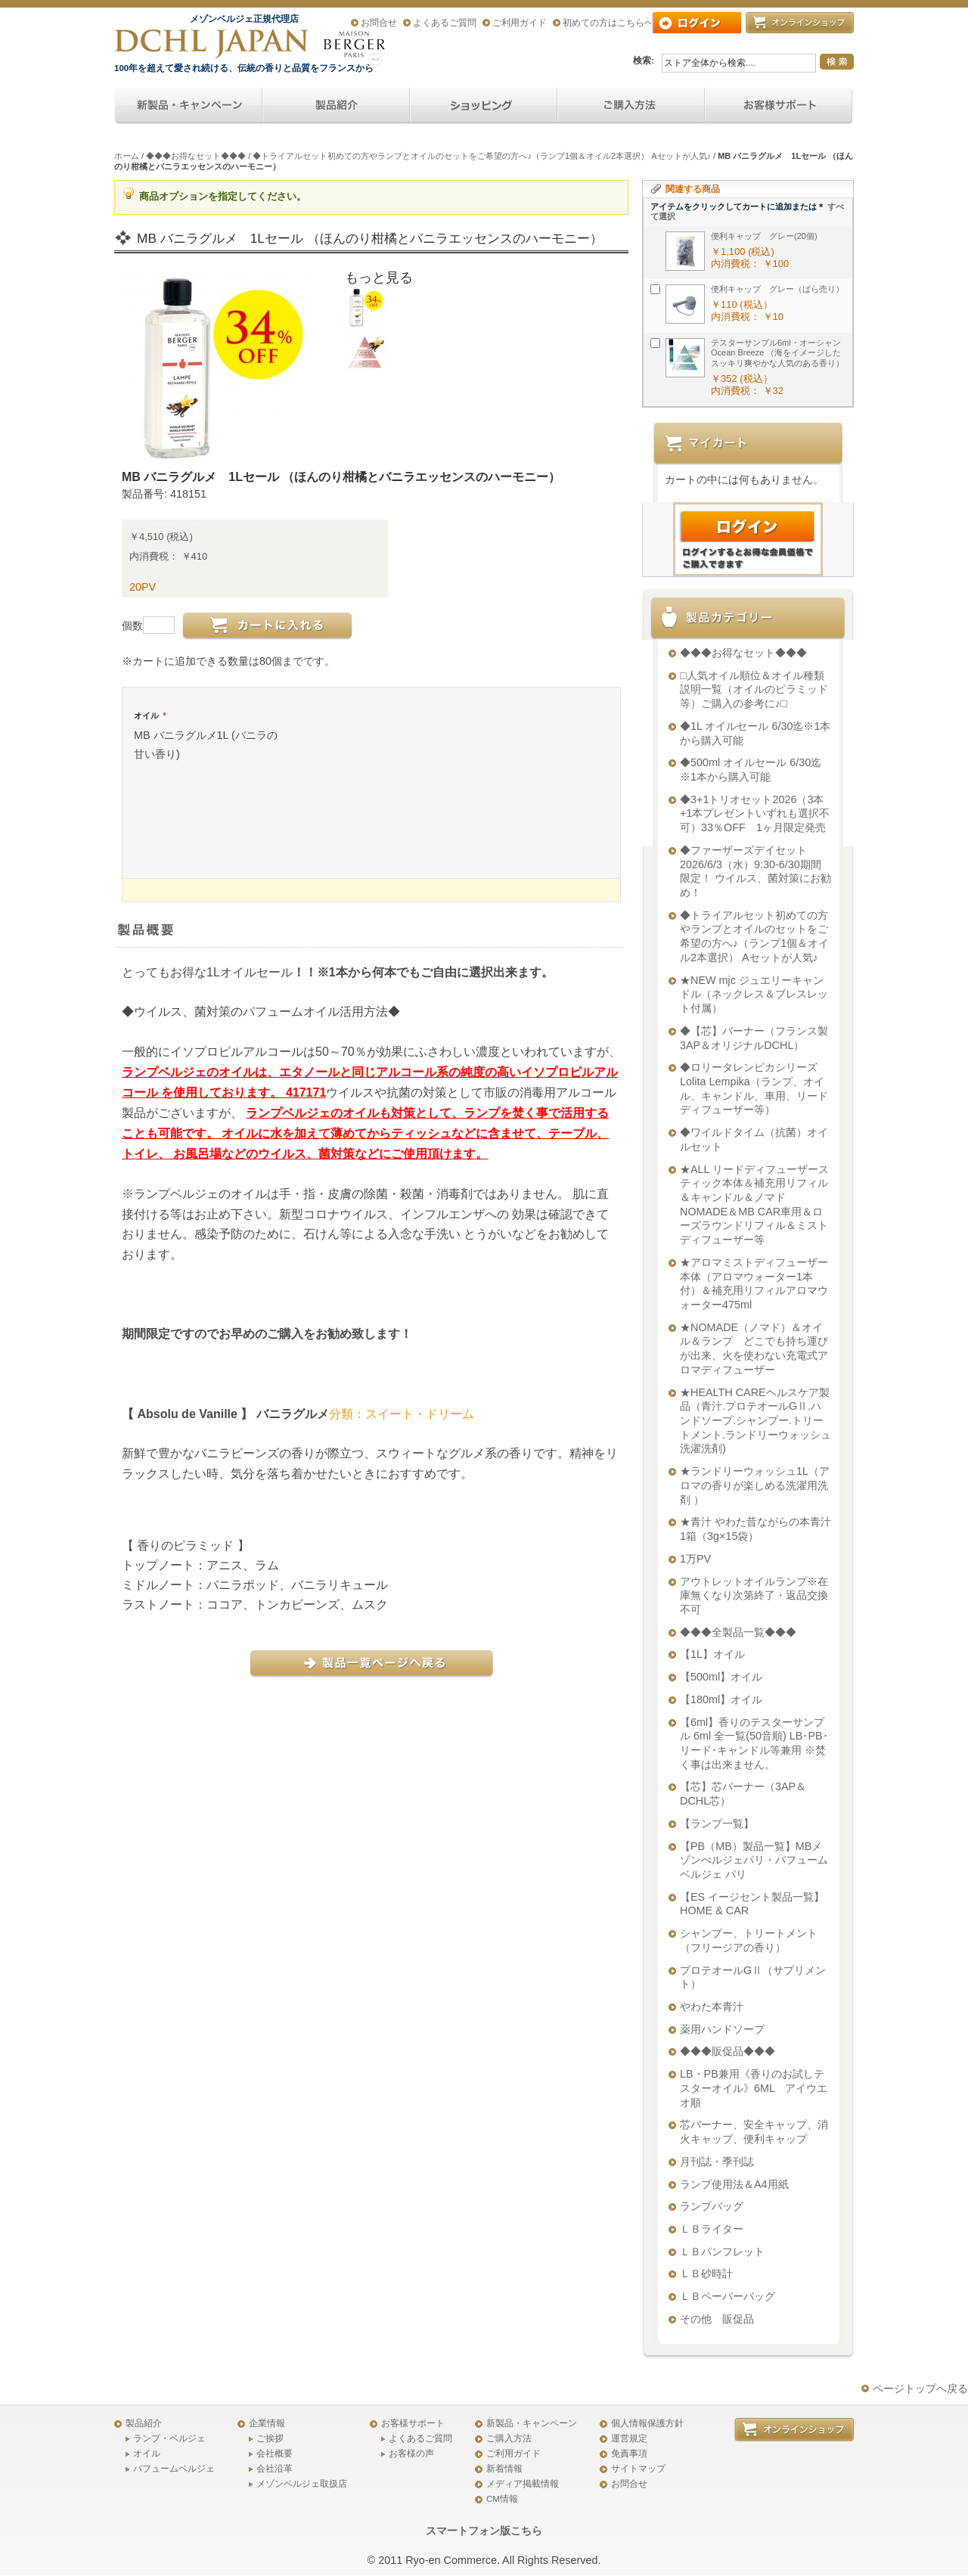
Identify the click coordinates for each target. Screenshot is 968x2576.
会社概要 (274, 2453)
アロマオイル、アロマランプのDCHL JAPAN (212, 43)
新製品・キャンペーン (531, 2423)
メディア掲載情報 (522, 2483)
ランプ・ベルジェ (169, 2438)
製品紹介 (144, 2423)
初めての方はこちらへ (608, 22)
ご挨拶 (270, 2438)
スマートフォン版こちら (484, 2531)
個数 (132, 625)
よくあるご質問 (444, 22)
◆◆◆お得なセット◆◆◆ (196, 155)
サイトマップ (638, 2468)
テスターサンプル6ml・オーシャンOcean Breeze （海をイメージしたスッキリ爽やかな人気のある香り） (777, 353)
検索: (643, 60)
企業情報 (267, 2423)
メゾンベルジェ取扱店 (301, 2483)
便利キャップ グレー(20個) (764, 236)
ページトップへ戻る (920, 2388)
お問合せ (379, 22)
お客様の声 (411, 2453)
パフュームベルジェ (174, 2468)
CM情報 (502, 2498)
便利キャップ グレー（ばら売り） (777, 288)
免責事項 (629, 2453)
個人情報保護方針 (647, 2423)
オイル (150, 715)
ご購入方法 (509, 2438)
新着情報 (504, 2468)
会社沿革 (274, 2468)
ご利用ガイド (519, 22)
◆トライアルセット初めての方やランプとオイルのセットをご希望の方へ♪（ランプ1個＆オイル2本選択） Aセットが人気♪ (482, 155)
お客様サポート (413, 2423)
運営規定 (629, 2438)
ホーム (126, 155)
